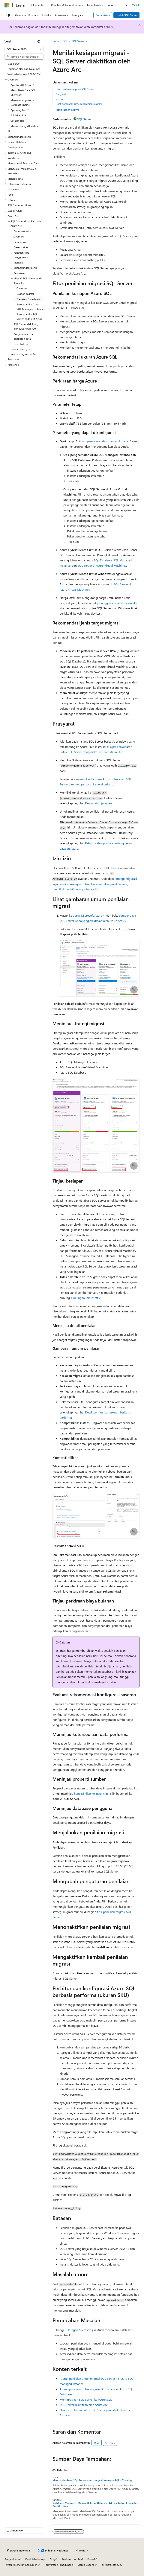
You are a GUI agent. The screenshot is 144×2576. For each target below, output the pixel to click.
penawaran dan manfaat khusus (107, 441)
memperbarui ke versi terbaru (93, 784)
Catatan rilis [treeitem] (20, 242)
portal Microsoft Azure (87, 915)
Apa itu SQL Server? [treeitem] (22, 85)
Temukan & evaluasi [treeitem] (28, 299)
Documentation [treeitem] (23, 231)
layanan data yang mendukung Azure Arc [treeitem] (23, 352)
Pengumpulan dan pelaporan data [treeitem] (24, 336)
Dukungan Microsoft (84, 1298)
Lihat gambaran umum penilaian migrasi (79, 104)
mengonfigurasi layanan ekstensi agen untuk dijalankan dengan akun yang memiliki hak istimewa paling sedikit (94, 884)
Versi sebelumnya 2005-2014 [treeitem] (24, 74)
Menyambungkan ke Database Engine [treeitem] (22, 102)
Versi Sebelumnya (35, 2559)
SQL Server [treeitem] (14, 63)
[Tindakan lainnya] (136, 41)
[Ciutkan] (39, 41)
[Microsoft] (6, 5)
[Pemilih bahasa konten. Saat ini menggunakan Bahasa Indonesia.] (18, 2551)
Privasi (91, 2559)
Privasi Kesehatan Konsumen (20, 2564)
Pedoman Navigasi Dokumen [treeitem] (24, 69)
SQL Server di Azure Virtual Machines (101, 565)
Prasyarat (61, 94)
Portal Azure (103, 15)
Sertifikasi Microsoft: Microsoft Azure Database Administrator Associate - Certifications (95, 2504)
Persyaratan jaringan (98, 803)
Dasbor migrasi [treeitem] (25, 293)
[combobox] (24, 49)
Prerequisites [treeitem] (21, 247)
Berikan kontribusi (72, 2559)
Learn (55, 41)
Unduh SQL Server (126, 15)
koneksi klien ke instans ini (91, 1793)
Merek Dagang (85, 2564)
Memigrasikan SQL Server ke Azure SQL (86, 2399)
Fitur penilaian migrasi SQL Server (75, 89)
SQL (65, 41)
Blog (52, 2559)
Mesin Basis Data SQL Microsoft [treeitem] (23, 92)
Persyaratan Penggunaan (59, 2564)
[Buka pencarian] (126, 5)
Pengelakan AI (12, 2559)
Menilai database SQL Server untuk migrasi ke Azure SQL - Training (92, 2480)
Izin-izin (60, 99)
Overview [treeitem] (19, 236)
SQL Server (78, 41)
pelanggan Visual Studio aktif (116, 603)
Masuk (136, 5)
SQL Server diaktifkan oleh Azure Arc (84, 2405)
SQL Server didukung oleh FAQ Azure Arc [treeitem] (26, 326)
